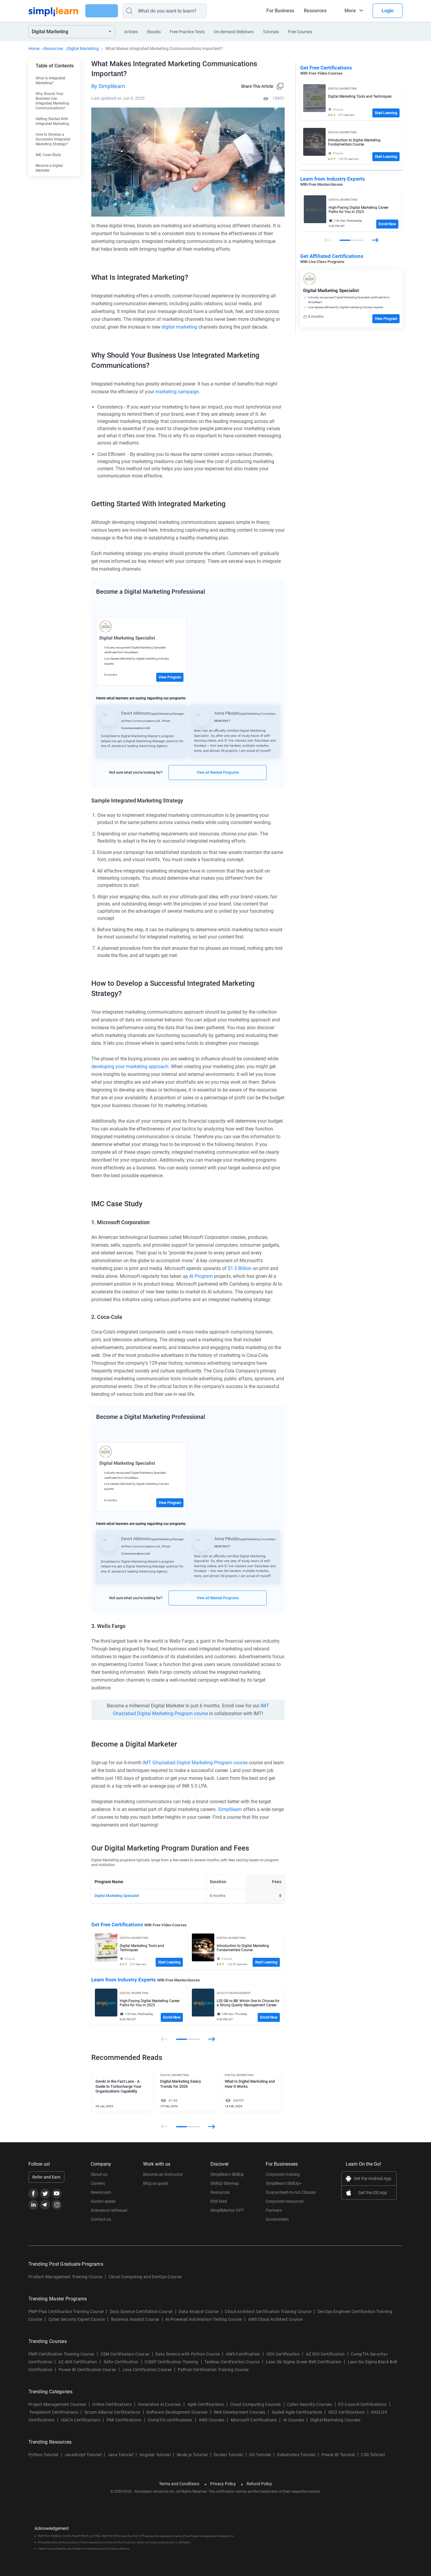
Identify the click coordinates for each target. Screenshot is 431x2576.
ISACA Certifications (80, 2420)
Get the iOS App (372, 2192)
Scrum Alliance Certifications (112, 2412)
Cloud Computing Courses (255, 2404)
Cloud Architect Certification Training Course (268, 2311)
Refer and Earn (46, 2177)
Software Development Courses (176, 2412)
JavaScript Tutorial (83, 2454)
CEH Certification (283, 2354)
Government (277, 2219)
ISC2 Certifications (346, 2412)
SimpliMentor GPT (227, 2210)
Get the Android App (372, 2178)
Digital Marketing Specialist (117, 1895)
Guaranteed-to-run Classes (291, 2192)
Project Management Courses (57, 2404)
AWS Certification (243, 2354)
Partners (274, 2210)
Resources (315, 10)
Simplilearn (230, 1809)
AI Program (201, 1276)
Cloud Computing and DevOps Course (145, 2276)
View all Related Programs (218, 772)
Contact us (101, 2219)
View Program (170, 677)
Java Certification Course (147, 2369)
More (350, 10)
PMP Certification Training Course (61, 2354)
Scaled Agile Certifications (297, 2412)
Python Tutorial (43, 2454)
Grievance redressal (109, 2210)
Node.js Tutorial (192, 2454)
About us (99, 2174)
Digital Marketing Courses (335, 2420)
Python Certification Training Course (213, 2369)
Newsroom (101, 2192)
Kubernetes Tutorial (296, 2454)
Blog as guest (155, 2183)
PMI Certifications (124, 2420)
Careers (98, 2183)
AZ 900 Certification (325, 2354)
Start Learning (169, 1962)
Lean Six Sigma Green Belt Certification (303, 2361)
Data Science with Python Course (187, 2354)
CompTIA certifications (170, 2420)
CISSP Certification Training (171, 2361)
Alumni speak (103, 2201)
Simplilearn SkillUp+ (284, 2183)
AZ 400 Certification (77, 2361)
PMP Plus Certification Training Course (66, 2311)
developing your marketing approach (130, 1066)
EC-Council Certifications (362, 2404)
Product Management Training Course (65, 2276)
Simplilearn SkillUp (227, 2174)
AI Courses (293, 2420)
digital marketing (179, 327)
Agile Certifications (205, 2404)
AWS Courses (212, 2420)
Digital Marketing (83, 48)
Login (388, 10)
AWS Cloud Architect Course (275, 2319)
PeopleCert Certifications (54, 2412)
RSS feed (218, 2201)
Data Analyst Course (198, 2311)
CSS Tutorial (373, 2454)
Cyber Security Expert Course (76, 2319)
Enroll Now (171, 2017)
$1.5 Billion (239, 1268)
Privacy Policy (223, 2483)
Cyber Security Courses (309, 2404)
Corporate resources (285, 2201)
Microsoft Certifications (254, 2420)
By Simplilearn (108, 86)
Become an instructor (163, 2174)
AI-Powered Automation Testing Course (203, 2319)
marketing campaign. (178, 391)
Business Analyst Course (135, 2319)
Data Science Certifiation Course (141, 2311)
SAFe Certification (121, 2361)
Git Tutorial (260, 2454)
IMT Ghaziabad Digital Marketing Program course (195, 1762)
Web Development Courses (239, 2412)
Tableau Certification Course (231, 2361)
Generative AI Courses (159, 2404)
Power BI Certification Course (87, 2369)
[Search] (180, 11)
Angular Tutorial (155, 2454)
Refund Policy (259, 2483)
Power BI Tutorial (338, 2454)
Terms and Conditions (179, 2483)
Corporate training (283, 2174)
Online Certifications (112, 2404)
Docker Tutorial (228, 2454)
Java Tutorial (120, 2454)
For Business (280, 10)
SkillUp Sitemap (224, 2183)
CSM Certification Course (125, 2354)
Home (34, 48)
